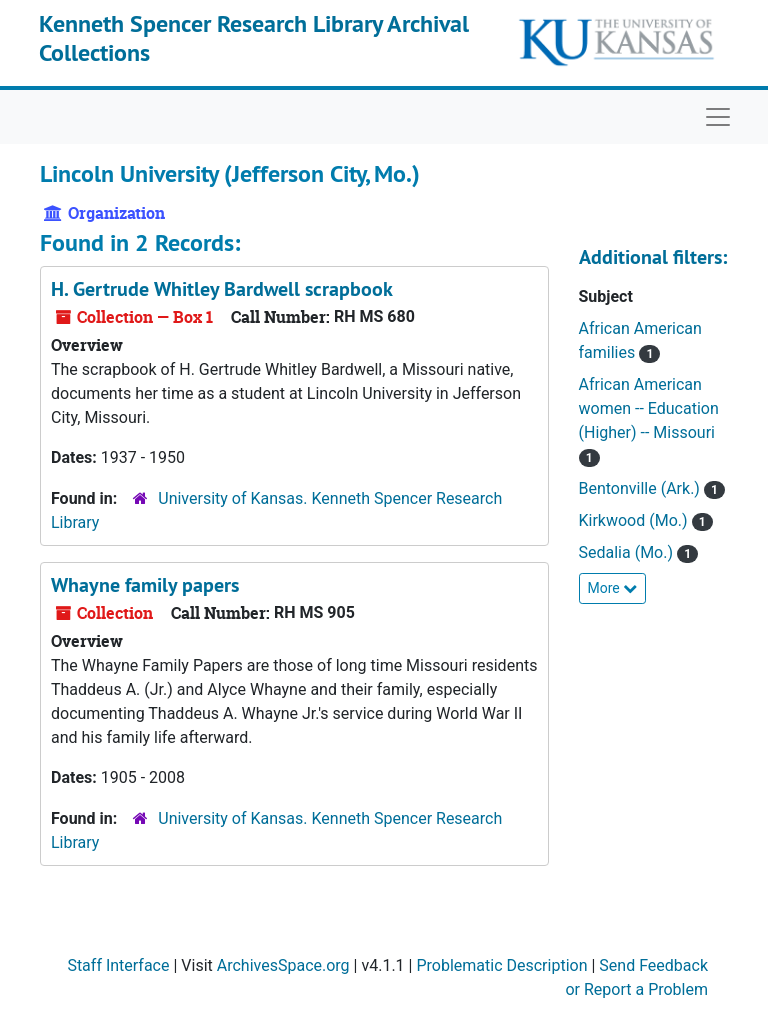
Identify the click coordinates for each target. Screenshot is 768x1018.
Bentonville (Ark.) (641, 488)
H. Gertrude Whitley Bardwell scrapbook (222, 289)
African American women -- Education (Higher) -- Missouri (649, 408)
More (613, 588)
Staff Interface (118, 965)
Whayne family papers (145, 585)
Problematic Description (501, 965)
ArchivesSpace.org (283, 965)
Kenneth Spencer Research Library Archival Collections (254, 38)
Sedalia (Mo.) (628, 552)
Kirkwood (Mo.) (635, 520)
